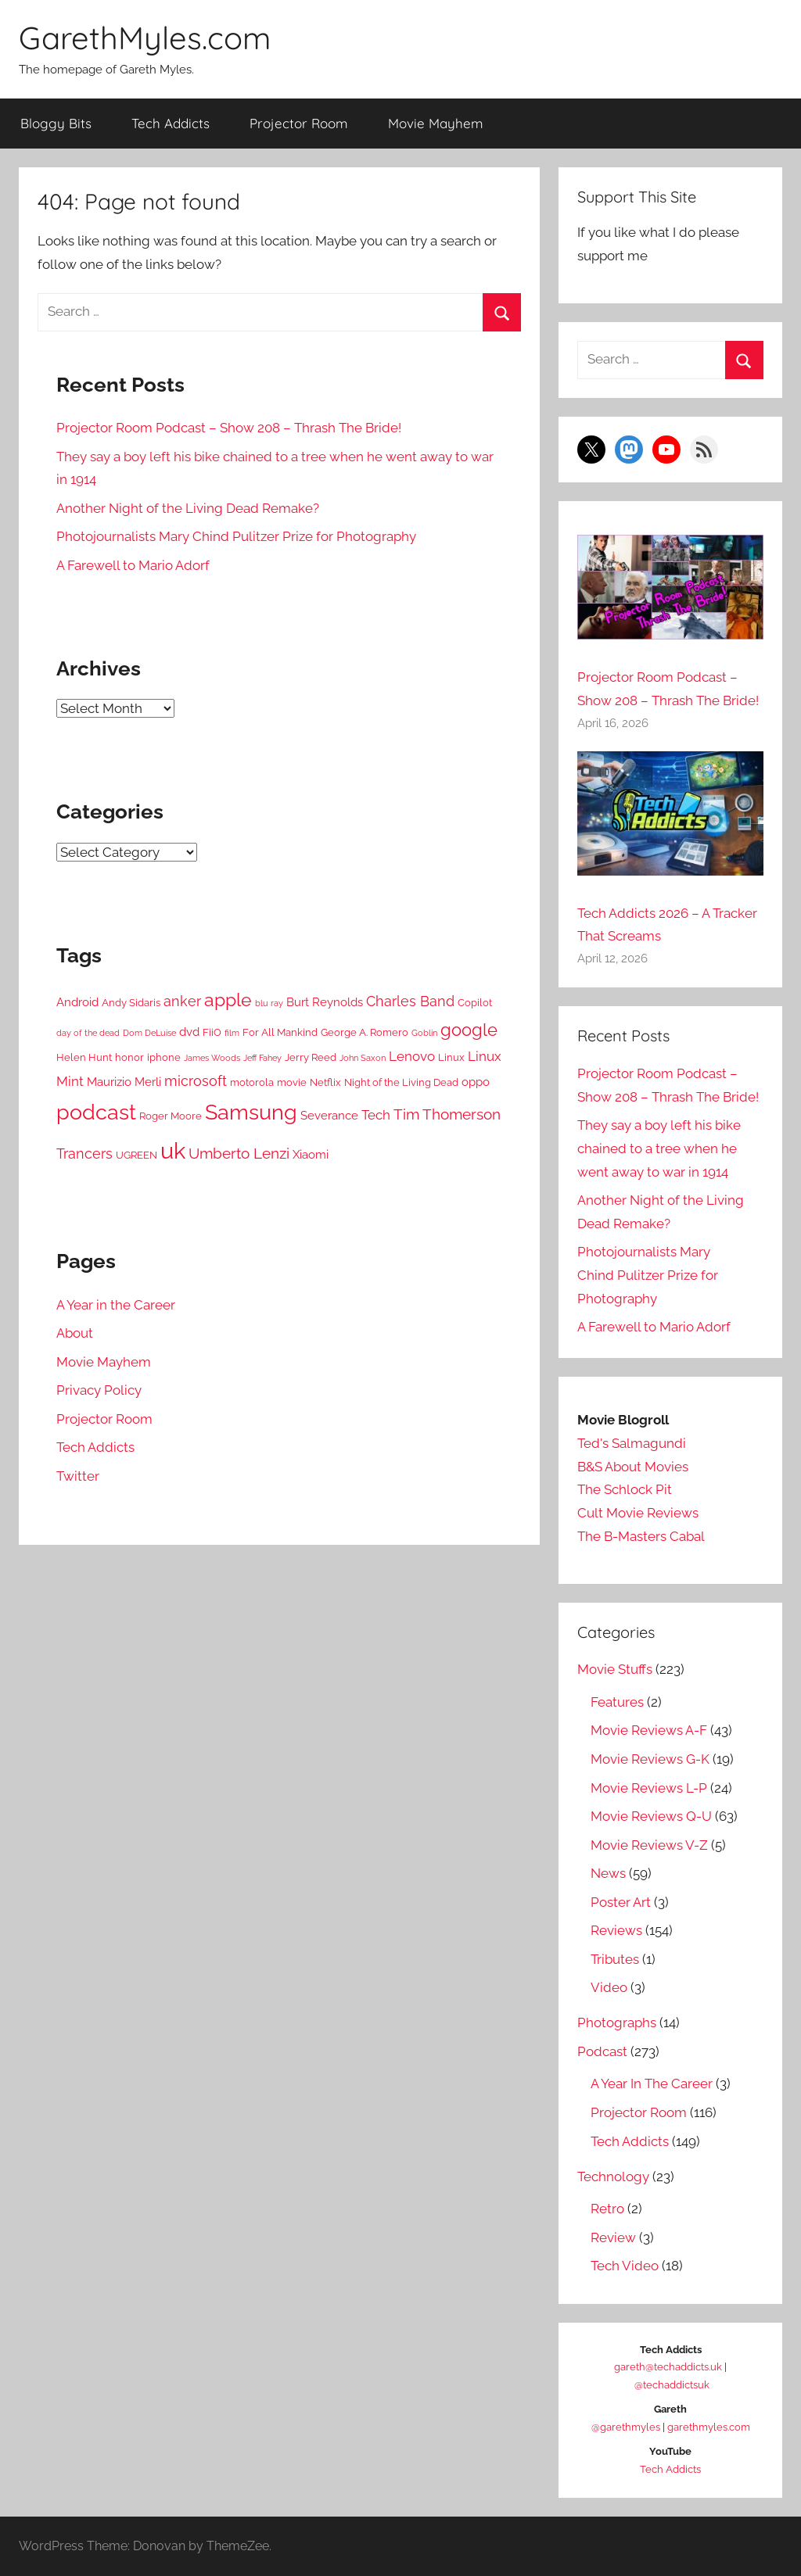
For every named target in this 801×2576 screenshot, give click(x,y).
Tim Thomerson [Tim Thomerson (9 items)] (447, 1114)
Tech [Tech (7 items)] (375, 1115)
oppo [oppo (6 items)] (476, 1082)
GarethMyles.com (145, 37)
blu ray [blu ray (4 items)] (269, 1003)
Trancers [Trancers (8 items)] (84, 1153)
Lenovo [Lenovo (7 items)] (412, 1056)
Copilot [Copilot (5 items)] (475, 1003)
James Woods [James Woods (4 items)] (212, 1057)
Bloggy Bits (56, 123)
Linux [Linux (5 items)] (451, 1057)
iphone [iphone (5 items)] (164, 1057)
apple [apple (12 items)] (228, 1000)
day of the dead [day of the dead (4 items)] (88, 1032)
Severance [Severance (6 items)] (329, 1116)
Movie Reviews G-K (650, 1759)
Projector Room (299, 123)
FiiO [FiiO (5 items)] (212, 1032)
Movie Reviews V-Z (649, 1845)
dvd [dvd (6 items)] (189, 1032)
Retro (607, 2208)
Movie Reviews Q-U (651, 1816)
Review (613, 2237)
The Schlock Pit (624, 1489)
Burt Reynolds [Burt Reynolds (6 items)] (324, 1002)
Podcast (602, 2051)
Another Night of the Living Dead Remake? (187, 508)
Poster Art (621, 1902)
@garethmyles (625, 2427)
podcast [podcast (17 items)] (96, 1112)
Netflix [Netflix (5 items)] (325, 1082)
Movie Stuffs (614, 1669)
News (608, 1873)
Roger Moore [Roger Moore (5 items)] (170, 1116)
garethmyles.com (708, 2427)
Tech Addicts (170, 123)
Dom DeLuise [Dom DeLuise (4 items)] (149, 1032)
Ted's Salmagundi (631, 1443)
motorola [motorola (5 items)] (252, 1082)
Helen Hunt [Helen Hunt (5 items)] (84, 1057)
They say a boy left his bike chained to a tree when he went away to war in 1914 (659, 1148)
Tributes (615, 1959)
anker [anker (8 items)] (182, 1001)
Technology (613, 2176)
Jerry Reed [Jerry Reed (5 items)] (310, 1057)
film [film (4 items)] (231, 1032)
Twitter (77, 1476)
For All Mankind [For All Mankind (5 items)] (280, 1032)
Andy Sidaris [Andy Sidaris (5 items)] (131, 1003)
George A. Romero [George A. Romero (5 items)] (364, 1032)
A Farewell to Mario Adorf (133, 565)
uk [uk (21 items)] (172, 1150)
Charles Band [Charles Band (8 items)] (410, 1001)
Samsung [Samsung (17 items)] (251, 1112)
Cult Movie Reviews (638, 1513)
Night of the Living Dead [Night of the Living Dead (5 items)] (401, 1082)
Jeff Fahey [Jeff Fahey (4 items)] (262, 1057)
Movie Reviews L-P (649, 1788)
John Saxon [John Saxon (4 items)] (362, 1057)
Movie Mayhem (435, 123)
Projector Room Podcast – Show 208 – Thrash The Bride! (228, 427)
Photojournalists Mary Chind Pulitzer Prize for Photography (236, 536)
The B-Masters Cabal (641, 1536)
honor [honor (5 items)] (129, 1057)
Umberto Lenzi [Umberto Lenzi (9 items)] (239, 1154)
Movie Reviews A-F (649, 1730)
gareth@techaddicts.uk (668, 2367)
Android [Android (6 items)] (77, 1002)
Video (609, 1987)
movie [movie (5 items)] (292, 1082)
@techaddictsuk (671, 2385)
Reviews (616, 1930)
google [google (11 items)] (468, 1030)
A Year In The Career (652, 2083)
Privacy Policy (99, 1390)
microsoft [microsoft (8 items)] (195, 1081)
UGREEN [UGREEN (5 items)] (136, 1155)
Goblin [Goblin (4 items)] (424, 1032)
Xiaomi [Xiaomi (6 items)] (311, 1155)
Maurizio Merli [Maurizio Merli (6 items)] (124, 1082)
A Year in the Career (115, 1305)
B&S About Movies (632, 1466)
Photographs (616, 2022)
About (74, 1333)
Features (617, 1702)
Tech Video (625, 2265)
